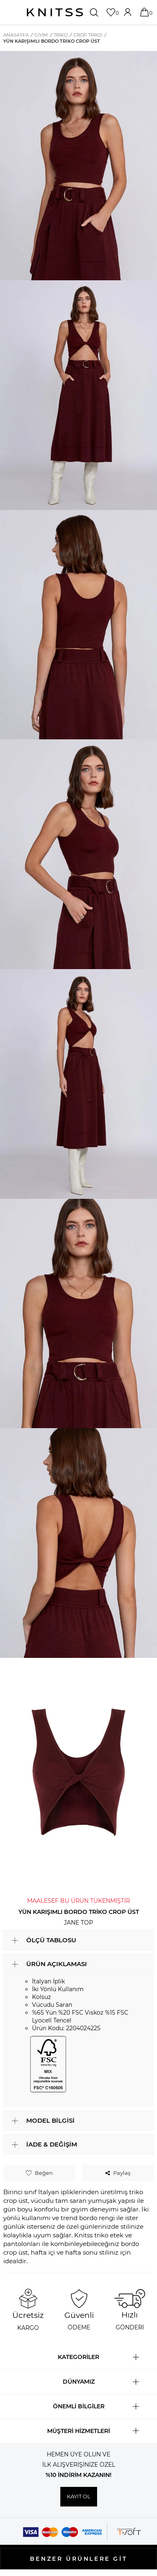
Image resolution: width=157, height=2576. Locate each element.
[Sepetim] (145, 12)
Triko (61, 35)
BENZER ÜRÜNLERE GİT (78, 2558)
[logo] (55, 12)
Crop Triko (87, 35)
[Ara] (95, 12)
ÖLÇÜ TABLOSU (51, 1940)
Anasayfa (16, 35)
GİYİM (41, 35)
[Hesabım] (128, 12)
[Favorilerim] (112, 12)
